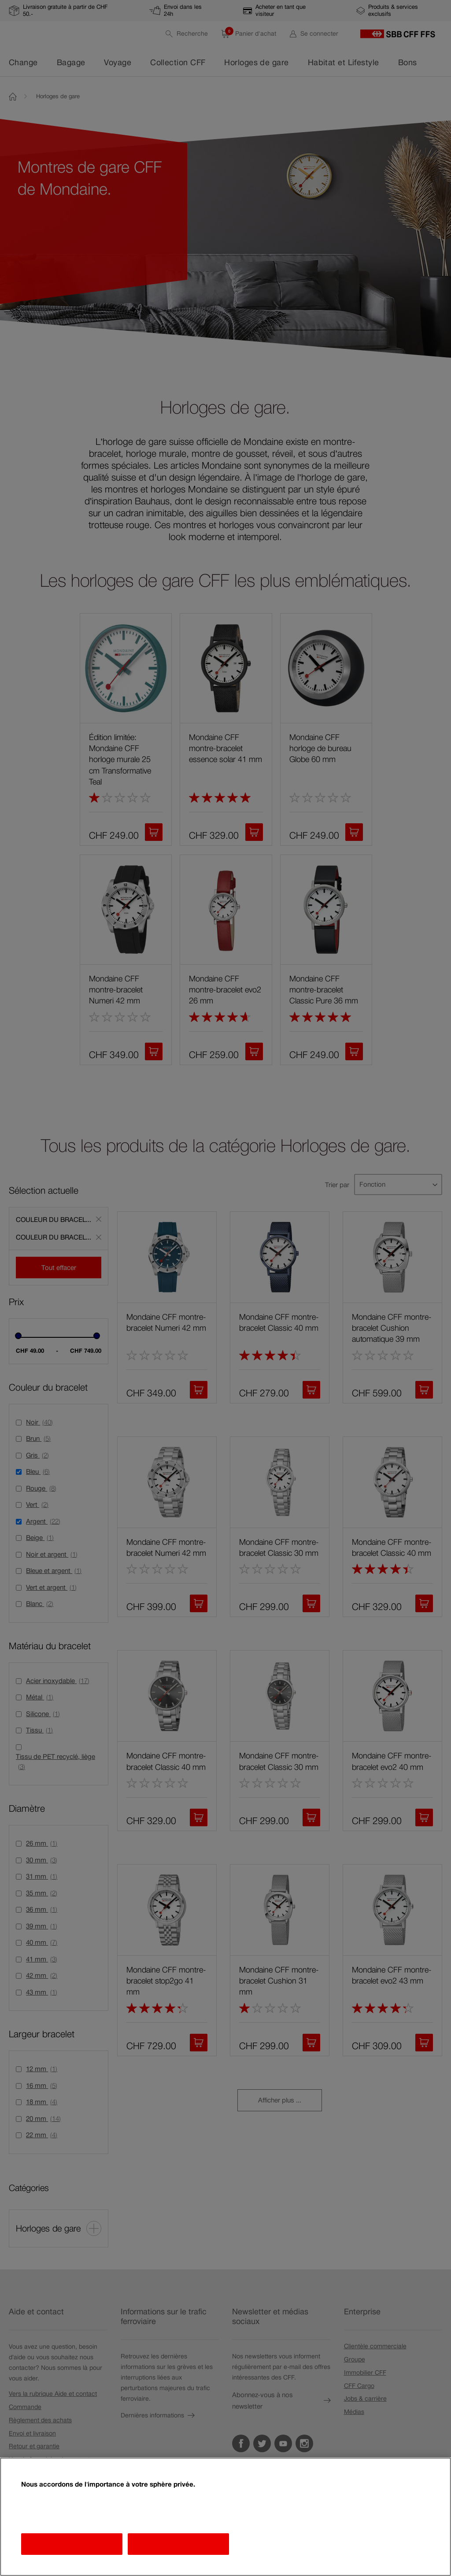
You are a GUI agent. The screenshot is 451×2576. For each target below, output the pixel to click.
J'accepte (178, 2544)
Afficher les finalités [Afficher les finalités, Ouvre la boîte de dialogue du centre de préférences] (72, 2544)
